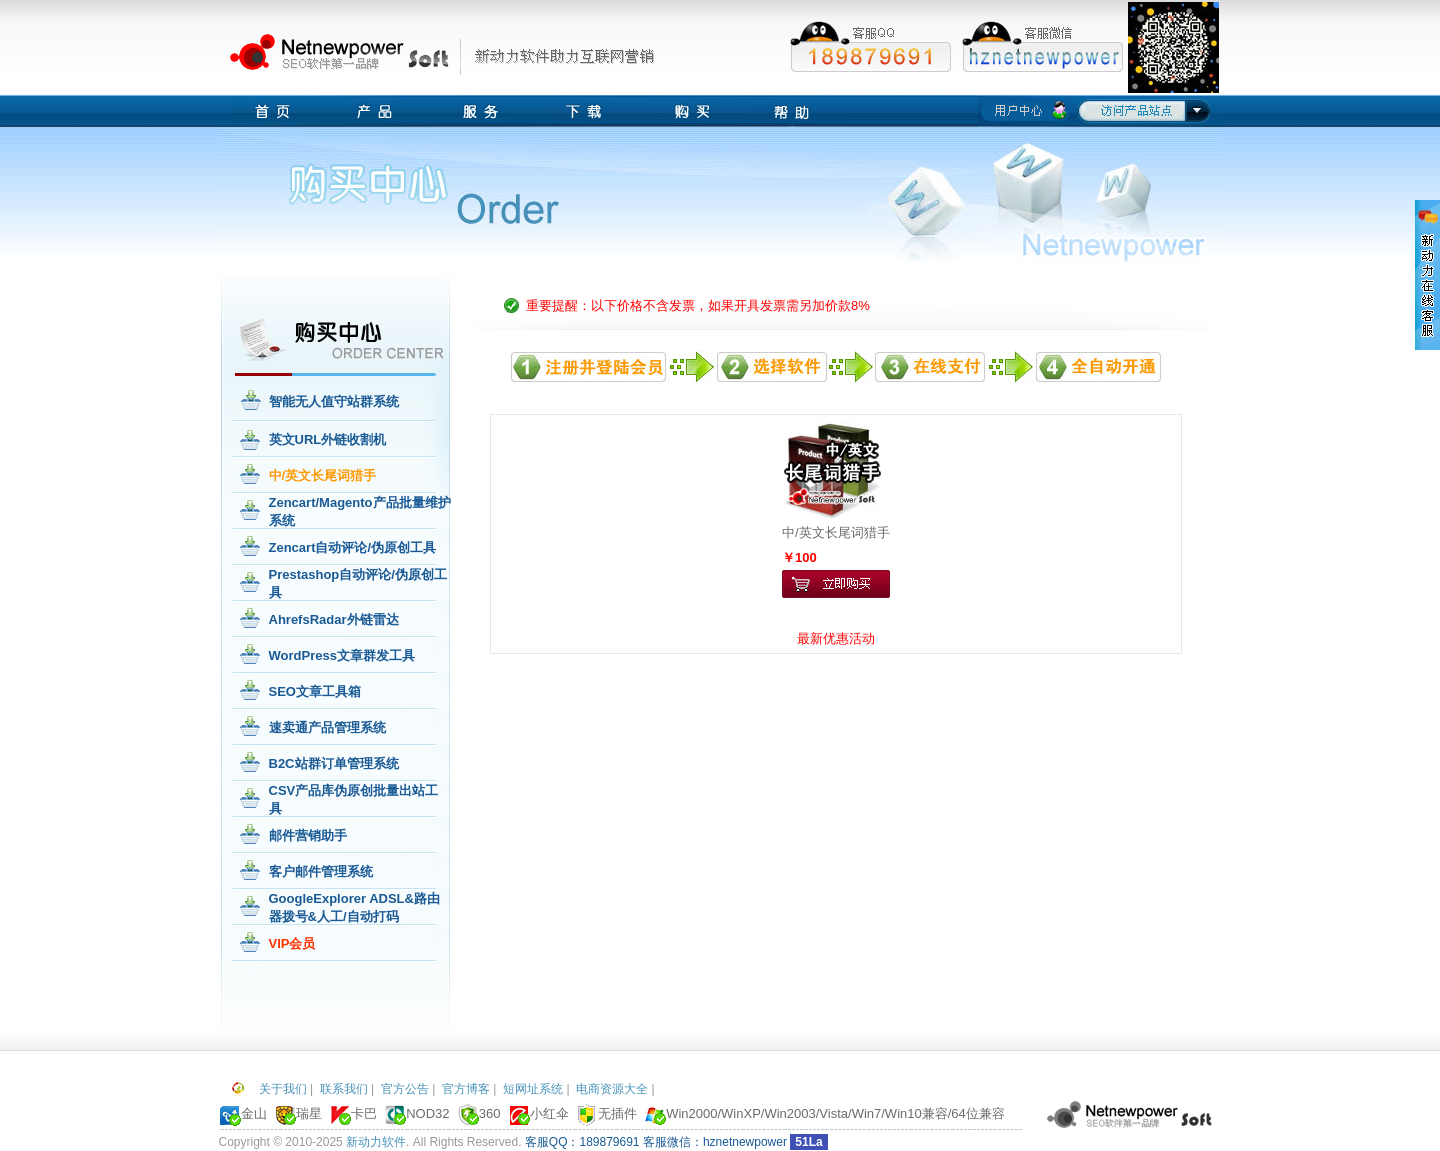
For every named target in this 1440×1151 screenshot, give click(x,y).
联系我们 (344, 1089)
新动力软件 (376, 1142)
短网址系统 (533, 1089)
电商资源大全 (612, 1089)
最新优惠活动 (836, 638)
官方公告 (405, 1089)
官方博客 (466, 1089)
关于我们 (283, 1089)
